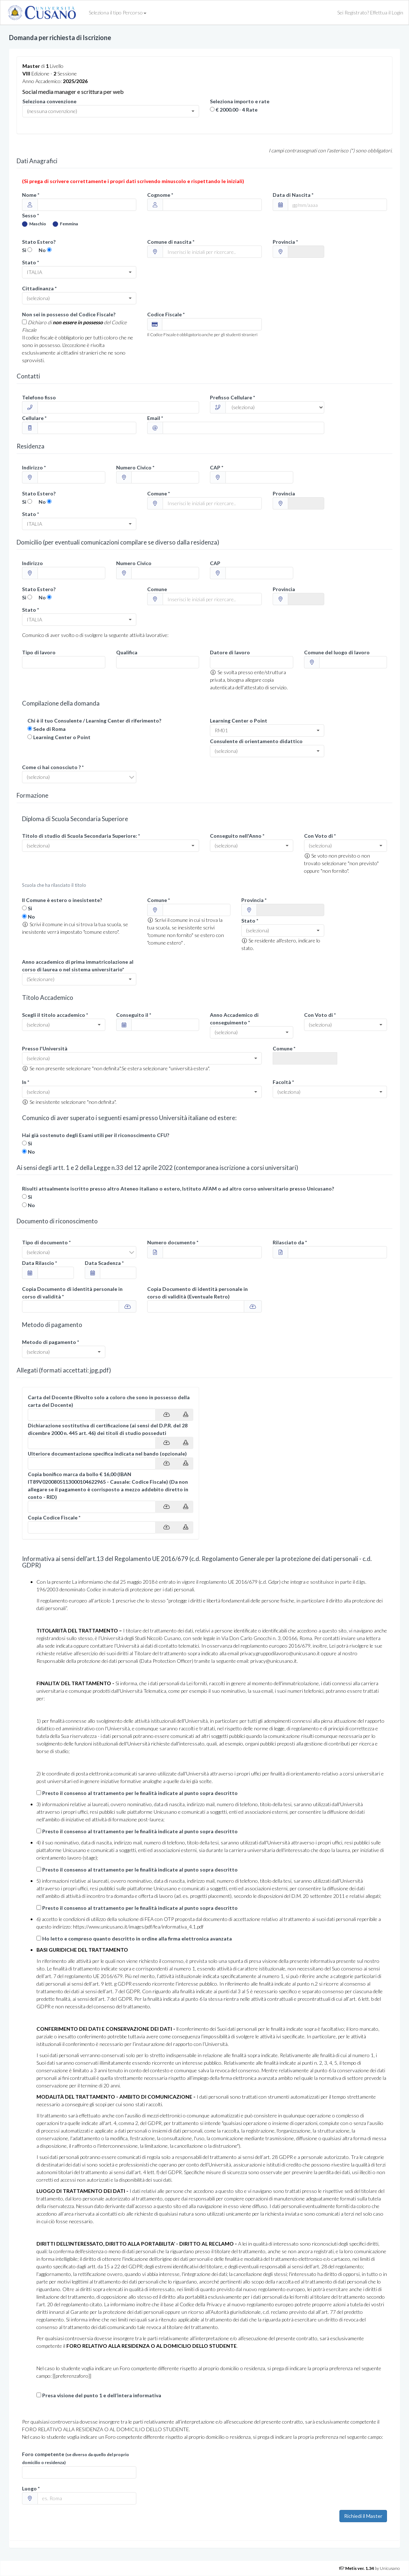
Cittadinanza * (39, 288)
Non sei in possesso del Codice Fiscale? (68, 314)
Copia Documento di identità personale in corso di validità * (72, 1293)
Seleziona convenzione (49, 101)
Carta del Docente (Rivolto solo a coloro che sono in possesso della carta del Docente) (109, 1401)
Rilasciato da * (290, 1242)
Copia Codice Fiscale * (54, 1517)
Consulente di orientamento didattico (256, 741)
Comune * (158, 493)
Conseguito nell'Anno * (237, 836)
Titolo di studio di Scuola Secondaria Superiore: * (81, 836)
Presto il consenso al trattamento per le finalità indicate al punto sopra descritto (140, 1793)
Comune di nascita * (170, 242)
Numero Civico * (135, 467)
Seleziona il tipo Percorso (117, 12)
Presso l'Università (44, 1048)
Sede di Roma (49, 729)
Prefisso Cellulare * (232, 397)
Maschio (34, 224)
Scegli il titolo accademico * (55, 1015)
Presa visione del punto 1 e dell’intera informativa (101, 2395)
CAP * (216, 467)
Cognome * (160, 195)
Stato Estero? (39, 242)
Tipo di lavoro (39, 652)
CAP (215, 563)
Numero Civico (133, 563)
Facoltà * (283, 1082)
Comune (157, 589)
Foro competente (75, 2458)
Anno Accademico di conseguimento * (234, 1018)
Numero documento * (172, 1242)
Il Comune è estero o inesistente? (62, 900)
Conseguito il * (133, 1015)
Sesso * (30, 215)
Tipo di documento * (46, 1242)
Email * (155, 418)
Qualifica (126, 652)
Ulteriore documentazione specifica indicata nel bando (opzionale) (107, 1453)
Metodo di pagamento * (50, 1342)
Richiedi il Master (363, 2516)
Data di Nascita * (293, 195)
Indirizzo (32, 563)
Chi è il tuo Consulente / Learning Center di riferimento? (94, 720)
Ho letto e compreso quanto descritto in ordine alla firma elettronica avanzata (137, 1938)
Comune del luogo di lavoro (337, 652)
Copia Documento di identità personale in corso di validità (197, 1293)
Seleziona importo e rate (239, 101)
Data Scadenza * (104, 1263)
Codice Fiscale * (166, 314)
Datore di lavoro (230, 652)
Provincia (284, 493)
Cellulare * (34, 418)
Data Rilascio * (39, 1263)
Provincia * (285, 242)
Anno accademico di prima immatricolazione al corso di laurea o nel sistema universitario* (77, 965)
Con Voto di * (320, 836)
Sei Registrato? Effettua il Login (370, 12)
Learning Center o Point (62, 737)
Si (24, 250)
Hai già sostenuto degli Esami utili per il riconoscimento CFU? (95, 1135)
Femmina (65, 224)
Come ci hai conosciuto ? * (53, 767)
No (42, 250)
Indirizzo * (34, 467)
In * (25, 1082)
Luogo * (31, 2488)
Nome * (30, 195)
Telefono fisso (39, 397)
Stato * (30, 262)
